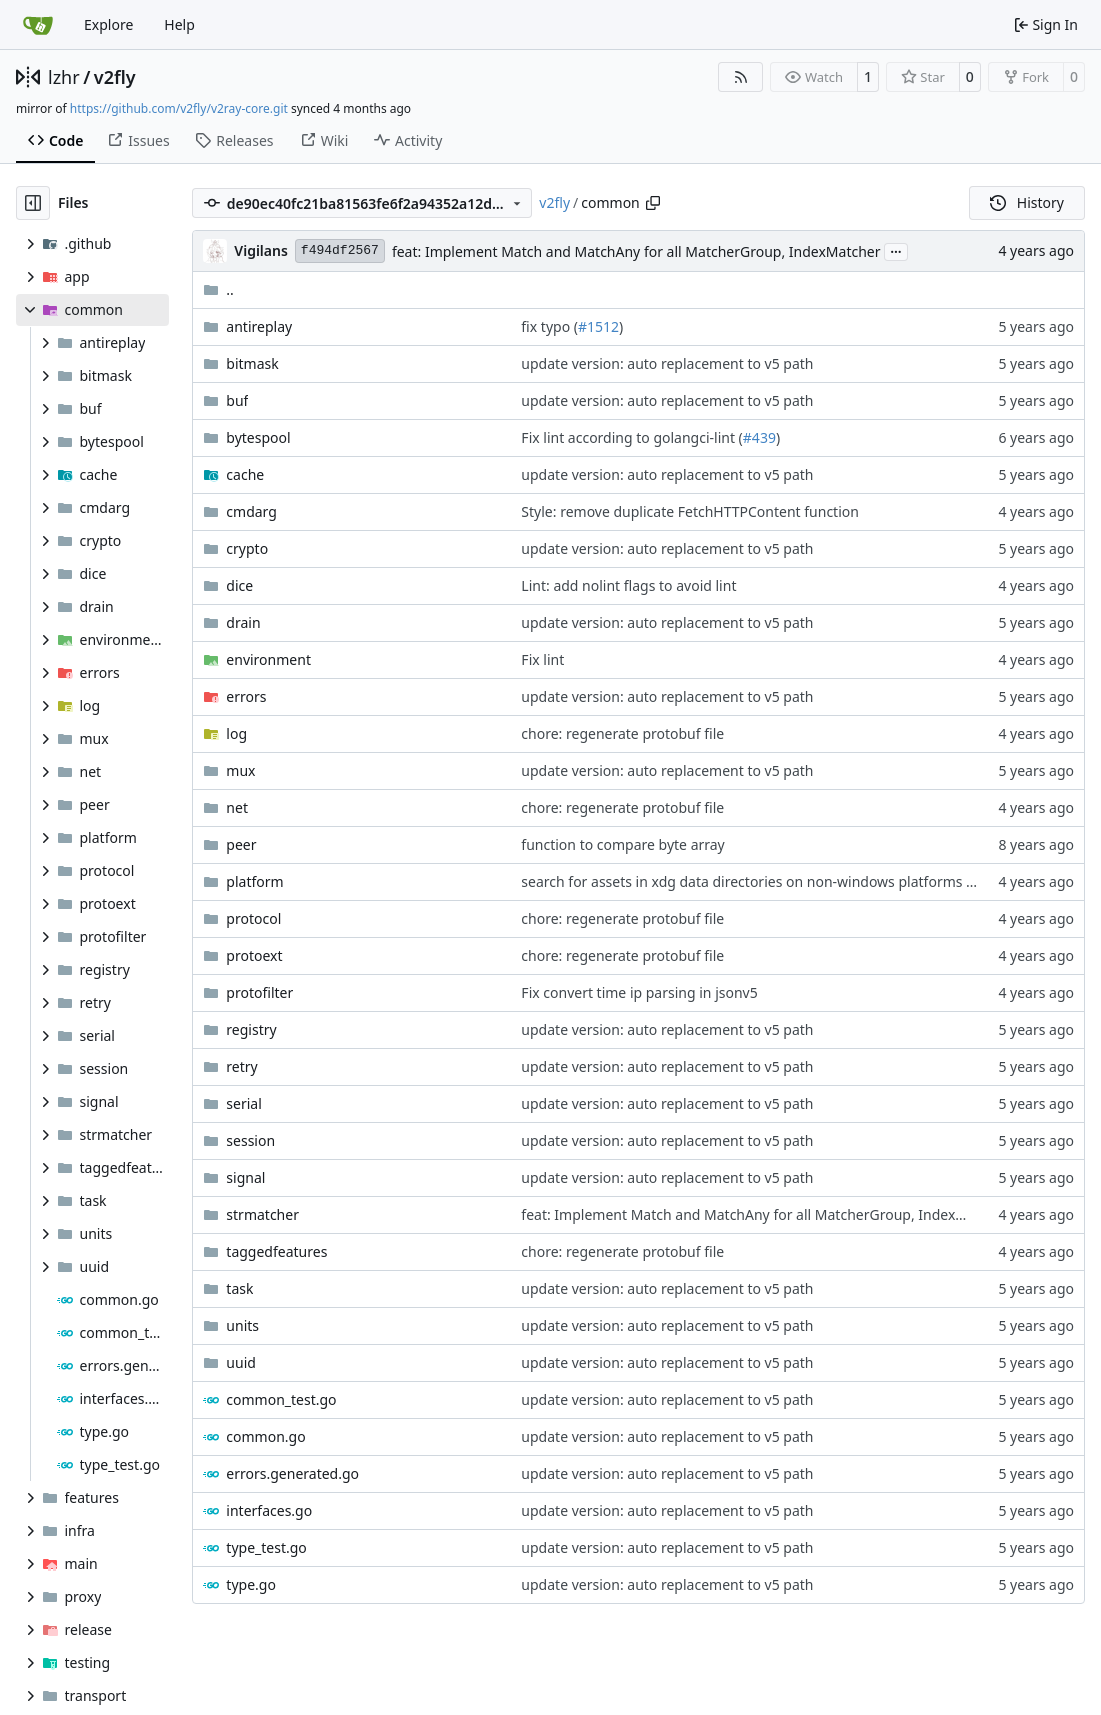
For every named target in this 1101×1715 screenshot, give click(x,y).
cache (245, 474)
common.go (265, 1436)
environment (268, 659)
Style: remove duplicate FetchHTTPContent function (690, 511)
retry (241, 1066)
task (239, 1288)
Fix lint (542, 659)
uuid (241, 1362)
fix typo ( (549, 326)
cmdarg (251, 511)
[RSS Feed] (741, 77)
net (237, 807)
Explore (108, 24)
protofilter (259, 992)
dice (239, 585)
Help (179, 24)
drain (243, 622)
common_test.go (281, 1399)
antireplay (259, 326)
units (242, 1325)
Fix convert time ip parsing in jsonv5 (639, 992)
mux (240, 770)
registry (251, 1029)
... (896, 250)
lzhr (64, 77)
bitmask (252, 363)
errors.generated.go (292, 1473)
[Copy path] (653, 203)
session (250, 1140)
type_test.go (266, 1547)
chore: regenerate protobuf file (622, 733)
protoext (254, 955)
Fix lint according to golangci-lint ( (631, 437)
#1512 (598, 326)
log (236, 733)
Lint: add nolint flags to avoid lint (628, 585)
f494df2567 (340, 250)
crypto (247, 548)
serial (243, 1103)
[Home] (38, 25)
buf (237, 400)
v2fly (115, 77)
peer (241, 844)
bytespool (258, 437)
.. (218, 289)
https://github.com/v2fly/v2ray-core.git (179, 108)
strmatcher (262, 1214)
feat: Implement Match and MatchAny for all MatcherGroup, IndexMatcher (636, 251)
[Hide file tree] (33, 203)
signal (245, 1177)
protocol (253, 918)
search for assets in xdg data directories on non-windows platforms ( (745, 881)
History (1027, 202)
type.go (251, 1584)
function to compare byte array (622, 844)
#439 (759, 437)
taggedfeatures (276, 1251)
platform (254, 881)
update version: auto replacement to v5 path (667, 363)
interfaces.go (269, 1510)
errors (246, 696)
